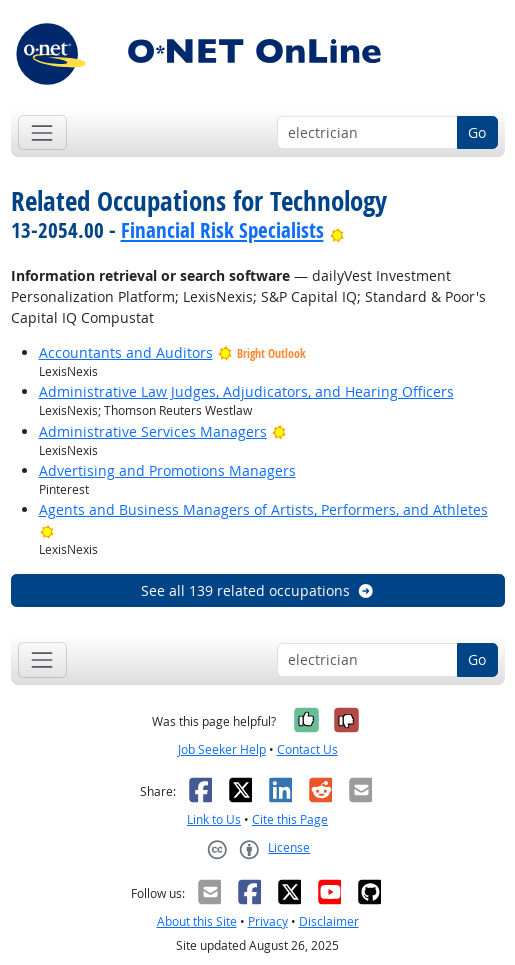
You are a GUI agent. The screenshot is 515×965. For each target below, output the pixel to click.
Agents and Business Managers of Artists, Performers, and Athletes (263, 509)
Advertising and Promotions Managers (167, 470)
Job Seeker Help (222, 749)
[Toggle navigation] (42, 132)
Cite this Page (290, 819)
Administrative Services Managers (153, 431)
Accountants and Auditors (126, 352)
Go (477, 132)
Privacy (268, 921)
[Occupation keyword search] (367, 133)
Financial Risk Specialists (222, 230)
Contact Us (307, 749)
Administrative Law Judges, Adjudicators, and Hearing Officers (246, 391)
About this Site (197, 921)
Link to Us (214, 819)
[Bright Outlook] (337, 230)
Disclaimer (329, 921)
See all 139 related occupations (258, 590)
